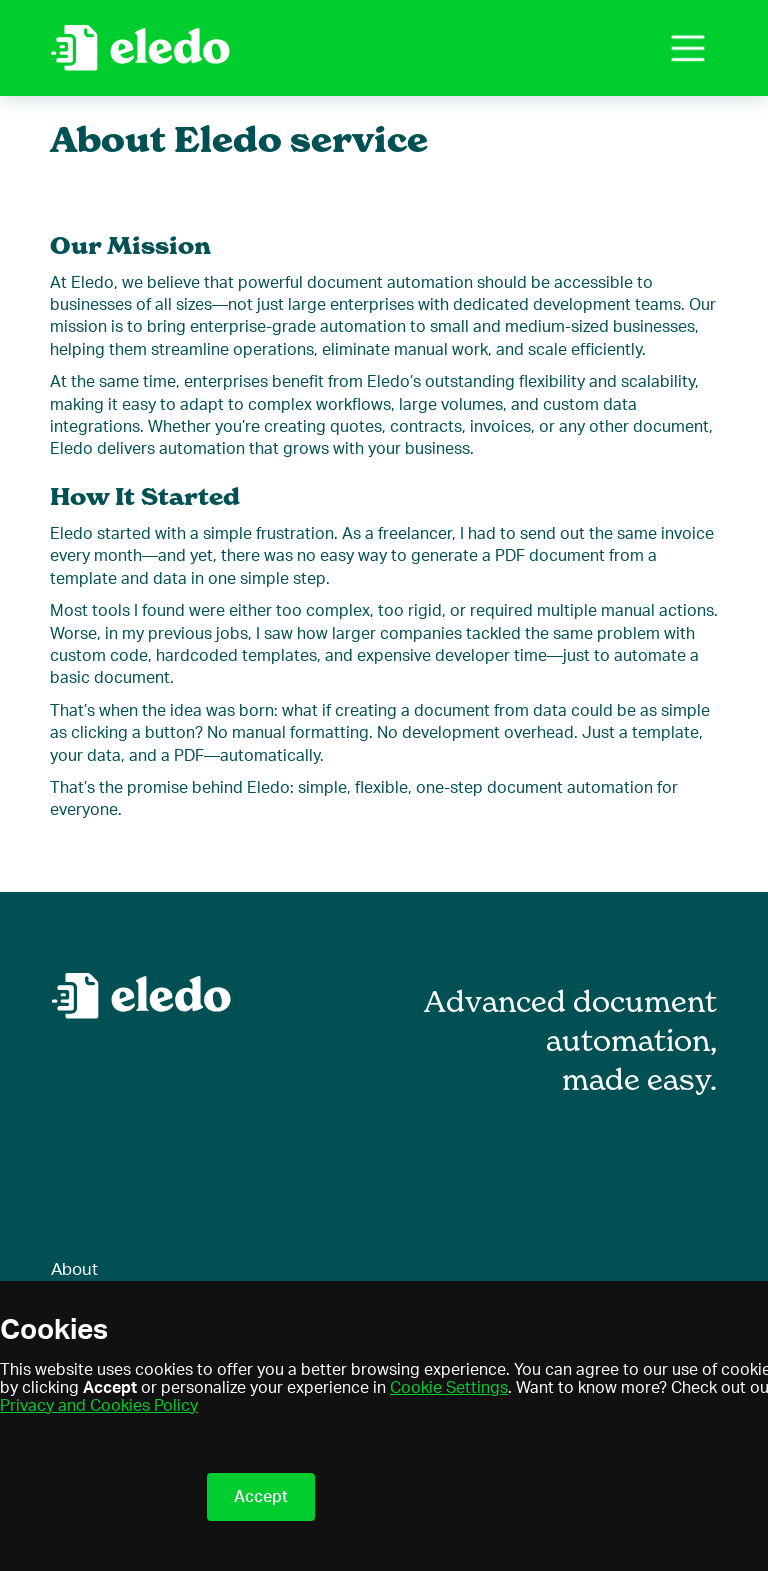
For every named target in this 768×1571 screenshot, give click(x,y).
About (74, 1269)
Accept (261, 1497)
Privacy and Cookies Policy (99, 1406)
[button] (688, 48)
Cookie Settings (449, 1388)
